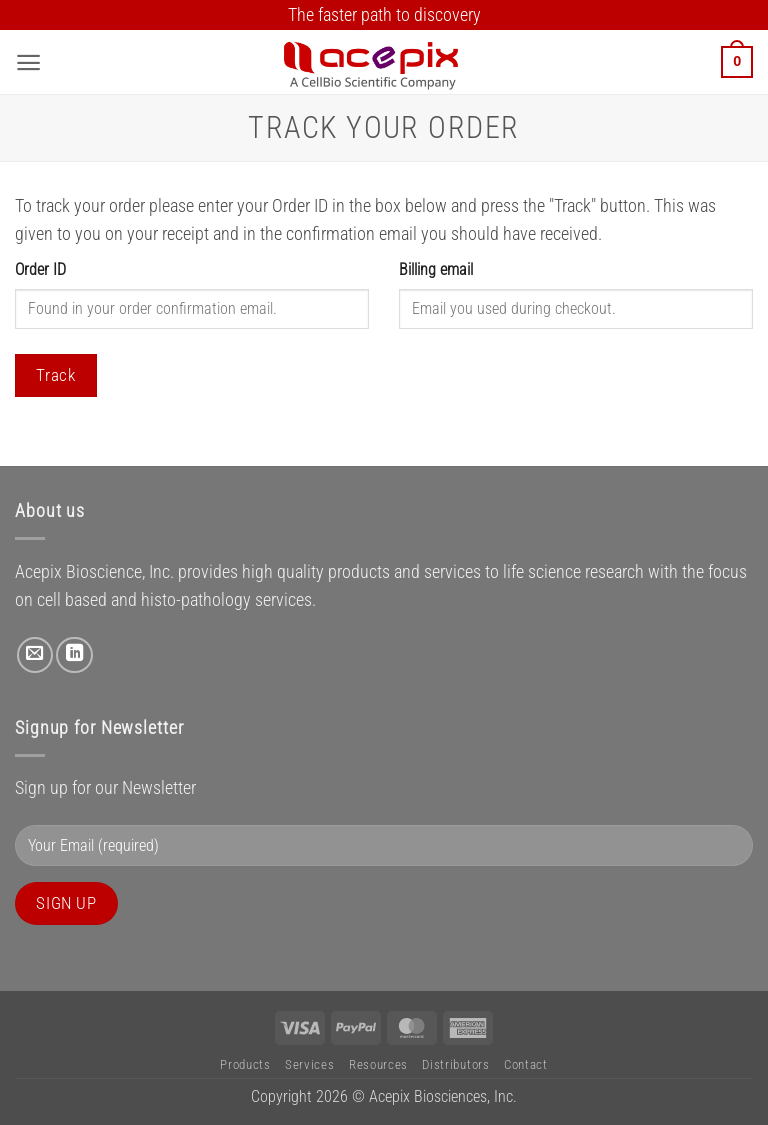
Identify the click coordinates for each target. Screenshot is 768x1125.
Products (245, 1064)
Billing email (436, 269)
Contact (526, 1064)
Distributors (455, 1064)
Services (309, 1064)
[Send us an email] (35, 655)
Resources (378, 1064)
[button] (28, 62)
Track (55, 375)
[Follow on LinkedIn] (74, 655)
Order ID (40, 269)
